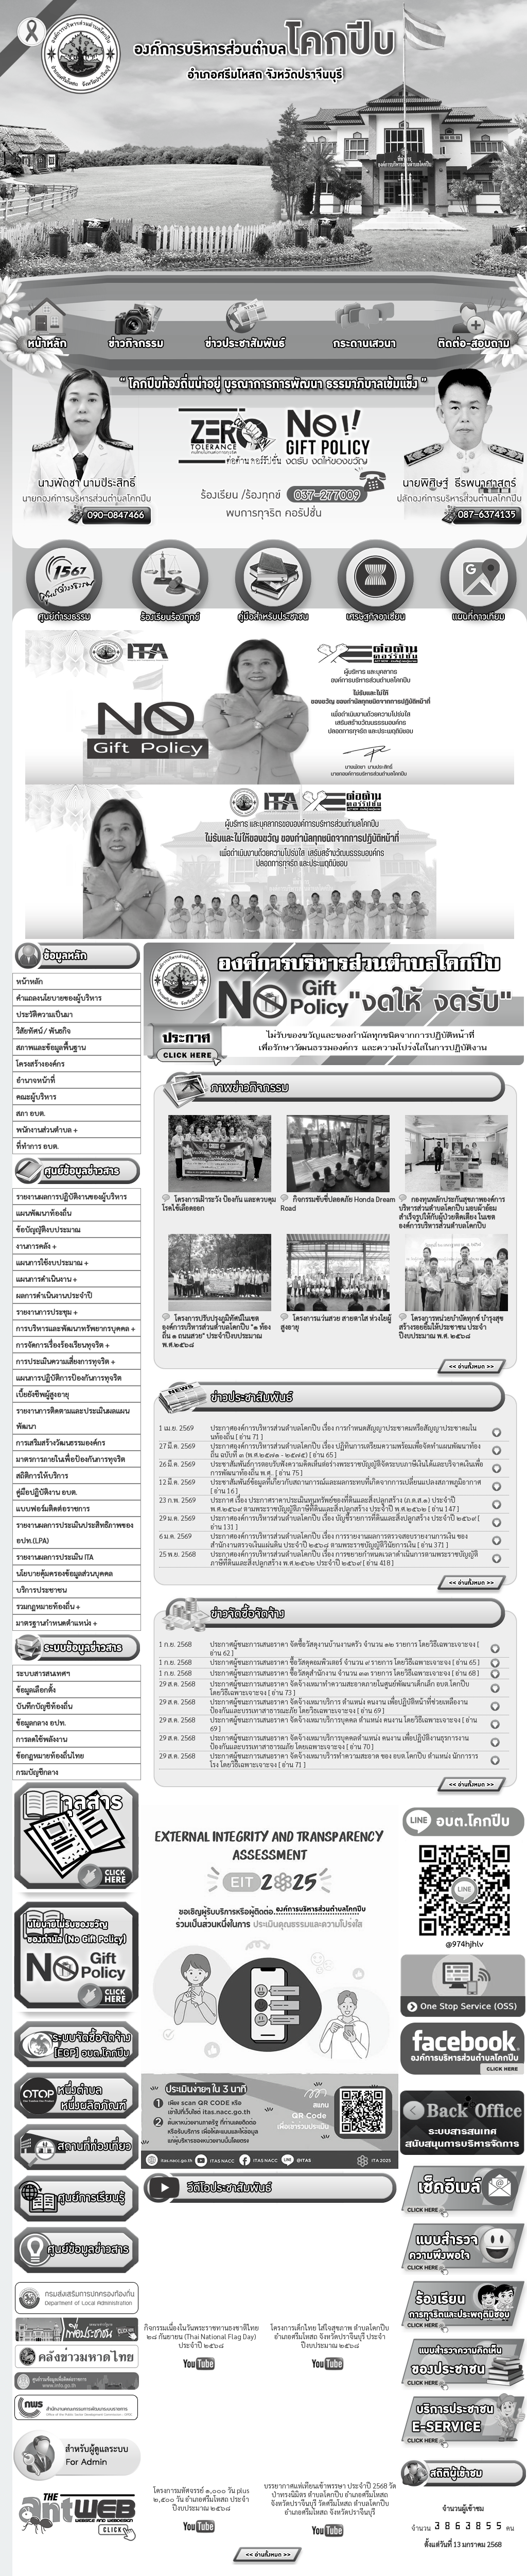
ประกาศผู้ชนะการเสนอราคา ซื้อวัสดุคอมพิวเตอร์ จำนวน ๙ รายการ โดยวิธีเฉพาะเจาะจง (330, 1662)
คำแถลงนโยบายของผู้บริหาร (58, 997)
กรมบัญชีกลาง (37, 1772)
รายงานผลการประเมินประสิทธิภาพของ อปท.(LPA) (74, 1532)
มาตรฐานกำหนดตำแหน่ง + (56, 1622)
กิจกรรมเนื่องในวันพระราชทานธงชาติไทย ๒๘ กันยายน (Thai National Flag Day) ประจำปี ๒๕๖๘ (201, 2336)
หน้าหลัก (29, 981)
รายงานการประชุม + (47, 1311)
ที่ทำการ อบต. (37, 1146)
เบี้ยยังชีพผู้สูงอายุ (42, 1394)
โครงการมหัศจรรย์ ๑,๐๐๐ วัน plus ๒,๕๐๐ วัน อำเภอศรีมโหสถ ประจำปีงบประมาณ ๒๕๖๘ (201, 2499)
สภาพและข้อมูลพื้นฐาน (50, 1047)
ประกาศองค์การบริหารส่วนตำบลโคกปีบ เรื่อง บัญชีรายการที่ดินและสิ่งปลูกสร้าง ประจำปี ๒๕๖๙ (343, 1517)
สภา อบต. (30, 1113)
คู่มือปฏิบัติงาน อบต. (46, 1491)
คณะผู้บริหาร (36, 1096)
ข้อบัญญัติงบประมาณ (48, 1229)
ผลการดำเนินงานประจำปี (54, 1295)
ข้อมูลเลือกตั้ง (36, 1689)
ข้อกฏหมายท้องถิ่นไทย (50, 1755)
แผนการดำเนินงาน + (46, 1278)
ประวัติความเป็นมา (44, 1014)
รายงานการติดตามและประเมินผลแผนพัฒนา (72, 1418)
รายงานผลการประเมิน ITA (54, 1556)
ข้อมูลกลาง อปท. (41, 1722)
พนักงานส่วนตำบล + (47, 1129)
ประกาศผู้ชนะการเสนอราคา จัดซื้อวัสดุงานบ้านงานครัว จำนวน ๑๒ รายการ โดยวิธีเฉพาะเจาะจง (343, 1644)
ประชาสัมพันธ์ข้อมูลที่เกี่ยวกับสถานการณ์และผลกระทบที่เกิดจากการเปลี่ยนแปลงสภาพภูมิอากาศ (345, 1481)
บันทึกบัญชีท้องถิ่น (44, 1706)
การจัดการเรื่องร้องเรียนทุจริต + (63, 1344)
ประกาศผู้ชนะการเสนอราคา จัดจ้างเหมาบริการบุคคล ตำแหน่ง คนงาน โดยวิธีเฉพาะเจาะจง (336, 1719)
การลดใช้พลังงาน (41, 1739)
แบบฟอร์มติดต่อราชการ (53, 1508)
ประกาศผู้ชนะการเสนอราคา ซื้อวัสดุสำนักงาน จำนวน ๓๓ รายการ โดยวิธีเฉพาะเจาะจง (330, 1672)
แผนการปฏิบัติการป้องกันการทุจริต (68, 1377)
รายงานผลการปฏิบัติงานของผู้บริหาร (71, 1196)
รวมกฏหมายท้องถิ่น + (48, 1606)
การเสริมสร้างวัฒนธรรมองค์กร (60, 1442)
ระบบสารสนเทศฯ (43, 1673)
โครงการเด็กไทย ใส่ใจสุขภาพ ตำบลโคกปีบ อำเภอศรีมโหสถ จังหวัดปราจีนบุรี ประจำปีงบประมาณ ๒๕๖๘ (330, 2336)
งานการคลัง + (36, 1245)
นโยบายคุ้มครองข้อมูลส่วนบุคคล (64, 1573)
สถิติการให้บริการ (42, 1475)
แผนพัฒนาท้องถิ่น (43, 1212)
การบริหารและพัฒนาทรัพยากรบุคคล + (75, 1328)
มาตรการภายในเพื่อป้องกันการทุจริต (70, 1459)
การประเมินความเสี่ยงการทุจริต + (65, 1361)
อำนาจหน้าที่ (35, 1080)
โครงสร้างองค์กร (40, 1063)
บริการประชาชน (41, 1589)
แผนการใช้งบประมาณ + (52, 1262)
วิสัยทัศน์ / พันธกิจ (43, 1030)
